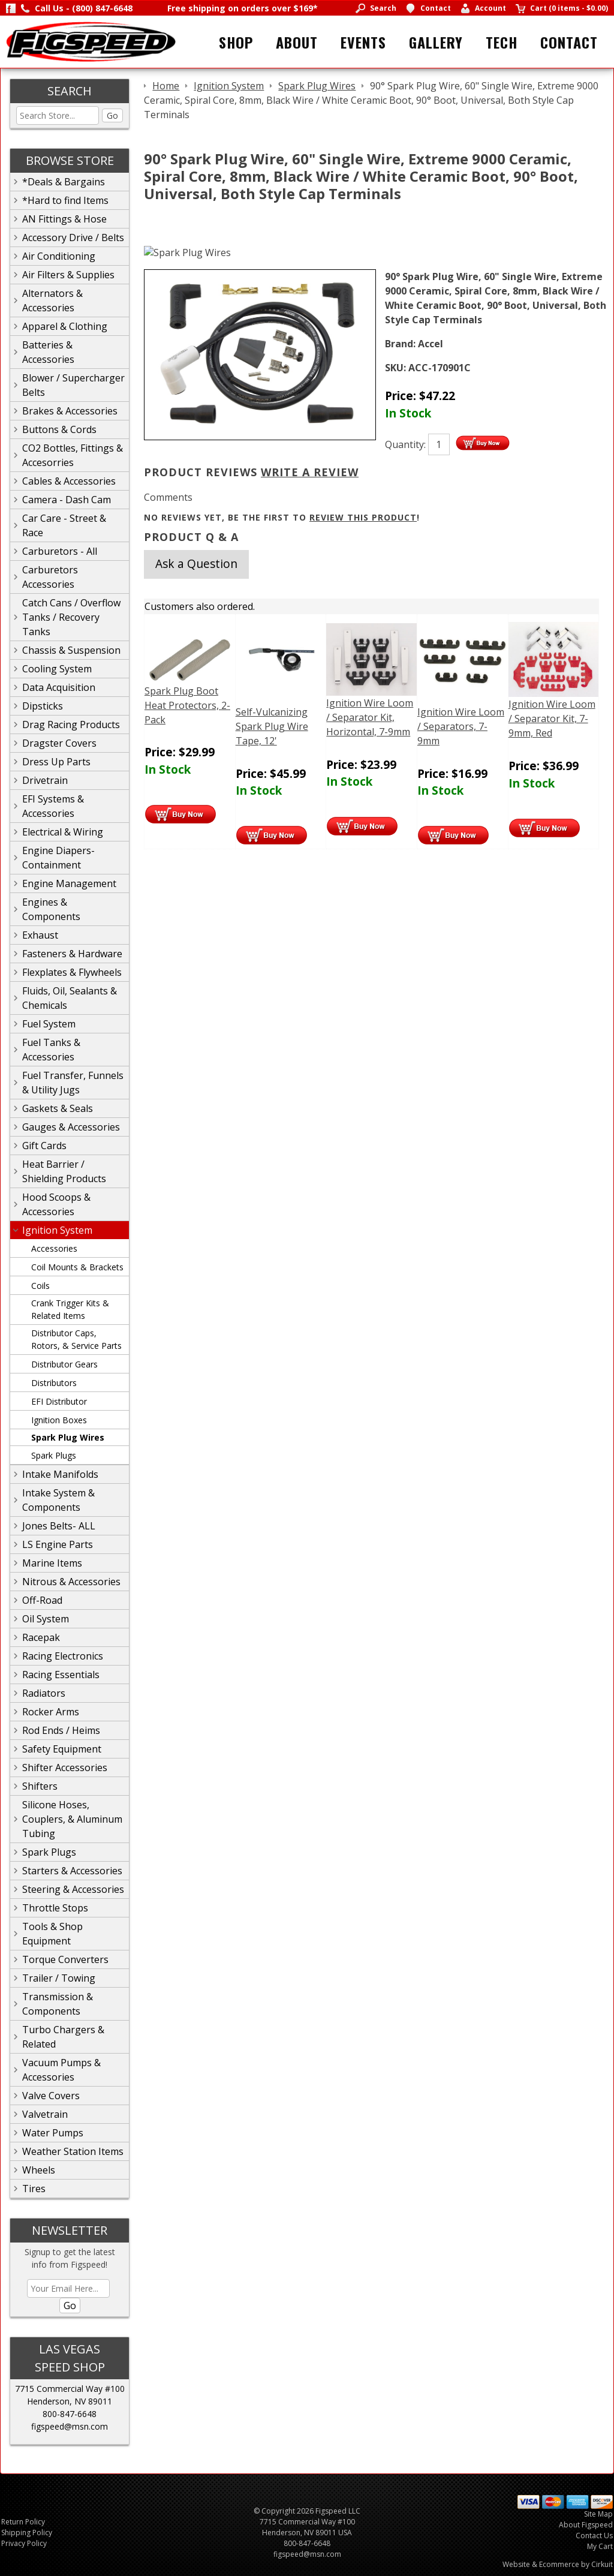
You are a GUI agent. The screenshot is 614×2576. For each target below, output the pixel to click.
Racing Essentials (61, 1674)
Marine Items (52, 1563)
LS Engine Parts (57, 1544)
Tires (34, 2188)
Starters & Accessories (72, 1870)
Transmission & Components (57, 2004)
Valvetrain (45, 2114)
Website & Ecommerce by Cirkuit (557, 2564)
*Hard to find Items (65, 200)
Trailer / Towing (58, 1978)
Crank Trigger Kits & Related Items (70, 1309)
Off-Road (42, 1600)
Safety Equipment (61, 1749)
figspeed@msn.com (69, 2426)
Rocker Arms (50, 1711)
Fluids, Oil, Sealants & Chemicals (69, 998)
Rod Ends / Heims (61, 1730)
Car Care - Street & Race (64, 525)
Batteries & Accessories (48, 352)
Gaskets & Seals (57, 1108)
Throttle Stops (55, 1907)
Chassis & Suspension (71, 650)
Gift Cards (44, 1145)
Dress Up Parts (56, 761)
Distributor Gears (64, 1364)
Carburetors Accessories (50, 577)
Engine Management (69, 883)
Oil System (45, 1618)
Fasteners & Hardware (72, 953)
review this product (363, 517)
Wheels (38, 2170)
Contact (569, 42)
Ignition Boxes (59, 1420)
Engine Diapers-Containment (58, 857)
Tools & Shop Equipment (52, 1933)
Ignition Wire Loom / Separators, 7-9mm (460, 726)
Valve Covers (51, 2095)
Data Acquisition (58, 687)
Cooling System (57, 668)
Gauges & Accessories (71, 1127)
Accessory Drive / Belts (73, 237)
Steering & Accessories (73, 1889)
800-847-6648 (70, 2413)
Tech (501, 42)
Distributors (54, 1382)
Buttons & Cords (59, 429)
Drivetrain (45, 780)
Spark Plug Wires (67, 1437)
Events (363, 42)
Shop (236, 42)
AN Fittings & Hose (64, 219)
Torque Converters (65, 1959)
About (297, 42)
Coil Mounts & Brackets (77, 1267)
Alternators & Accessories (52, 300)
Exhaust (40, 935)
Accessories (54, 1248)
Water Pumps (52, 2132)
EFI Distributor (59, 1401)
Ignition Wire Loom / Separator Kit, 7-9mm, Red (551, 719)
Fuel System (49, 1023)
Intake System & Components (58, 1500)
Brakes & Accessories (70, 410)
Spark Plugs (53, 1455)
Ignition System (57, 1230)
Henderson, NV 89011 (69, 2401)
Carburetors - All (59, 551)
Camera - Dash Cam (66, 499)
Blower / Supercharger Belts (73, 385)
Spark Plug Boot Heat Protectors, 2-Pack (187, 705)
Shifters (40, 1786)
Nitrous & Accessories (71, 1581)
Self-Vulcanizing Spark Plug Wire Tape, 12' (272, 726)
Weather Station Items (73, 2151)
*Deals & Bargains (63, 181)
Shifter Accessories (64, 1767)
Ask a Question (196, 563)
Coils (40, 1285)
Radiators (43, 1693)
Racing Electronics (62, 1656)
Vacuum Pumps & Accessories (61, 2070)
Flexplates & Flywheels (72, 972)
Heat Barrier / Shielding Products (64, 1171)
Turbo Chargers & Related (63, 2037)
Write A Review (310, 472)
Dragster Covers (59, 743)
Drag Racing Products (71, 724)
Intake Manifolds (60, 1474)
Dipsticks (42, 706)
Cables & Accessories (69, 481)
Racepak (41, 1637)
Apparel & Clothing (64, 326)
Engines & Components (51, 909)
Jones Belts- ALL (58, 1525)
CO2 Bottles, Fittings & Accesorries (72, 455)
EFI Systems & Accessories (53, 806)
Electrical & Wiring (62, 831)
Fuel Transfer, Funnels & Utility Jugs (73, 1082)
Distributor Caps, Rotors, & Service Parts (76, 1339)
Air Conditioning (58, 256)
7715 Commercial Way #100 (70, 2388)
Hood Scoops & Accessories (56, 1204)
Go (112, 115)
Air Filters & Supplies (68, 274)
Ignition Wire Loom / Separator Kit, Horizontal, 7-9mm (369, 717)
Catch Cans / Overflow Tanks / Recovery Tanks (71, 617)
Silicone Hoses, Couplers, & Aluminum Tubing (72, 1819)
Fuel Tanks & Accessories (51, 1049)
